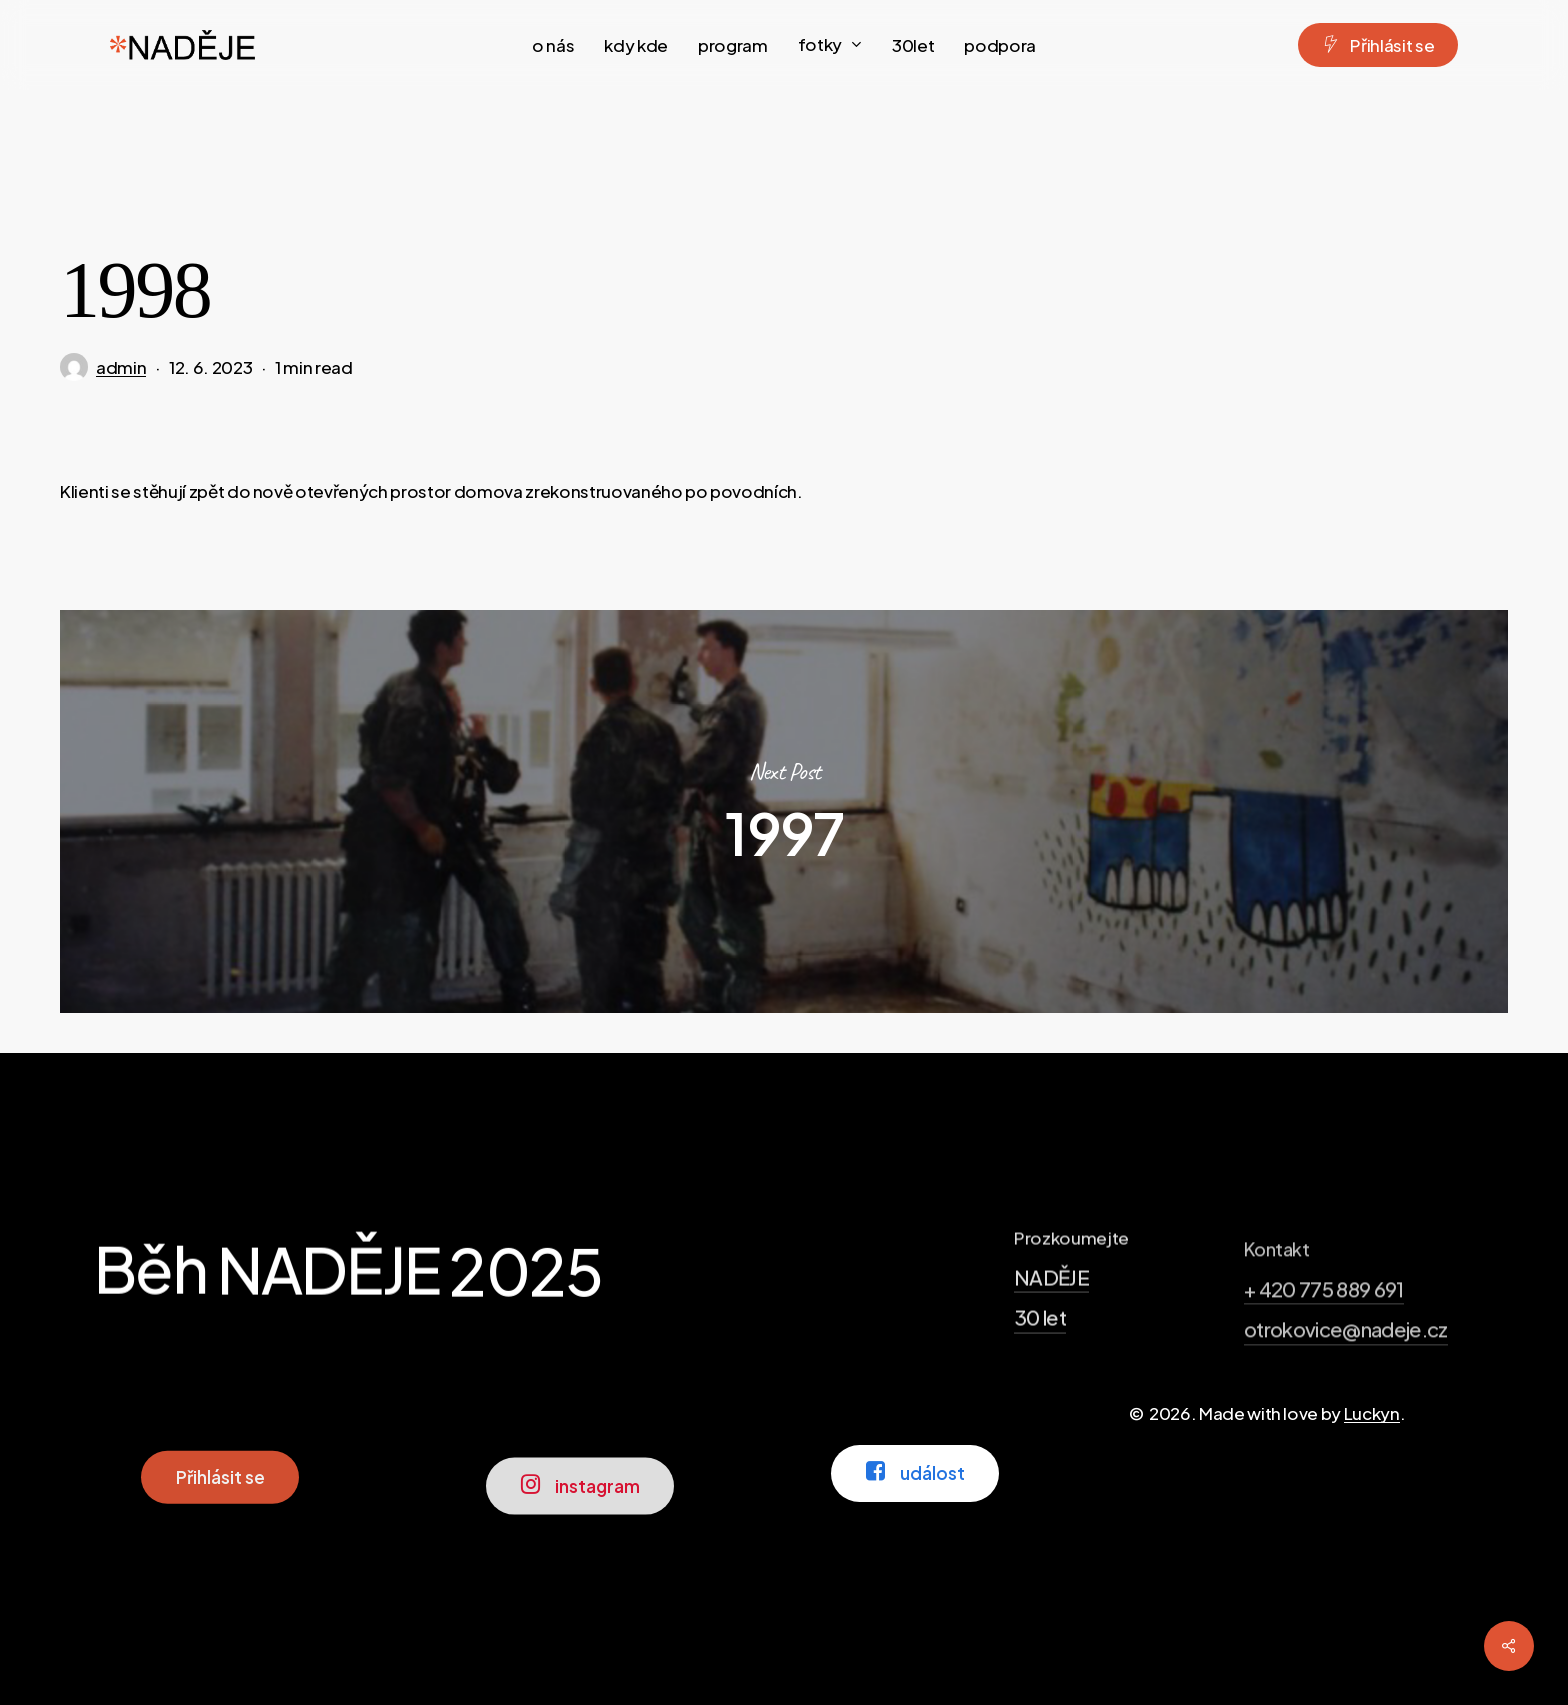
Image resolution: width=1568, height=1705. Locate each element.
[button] (220, 1531)
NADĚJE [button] (1051, 1360)
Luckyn (1372, 1413)
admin (121, 367)
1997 (784, 811)
